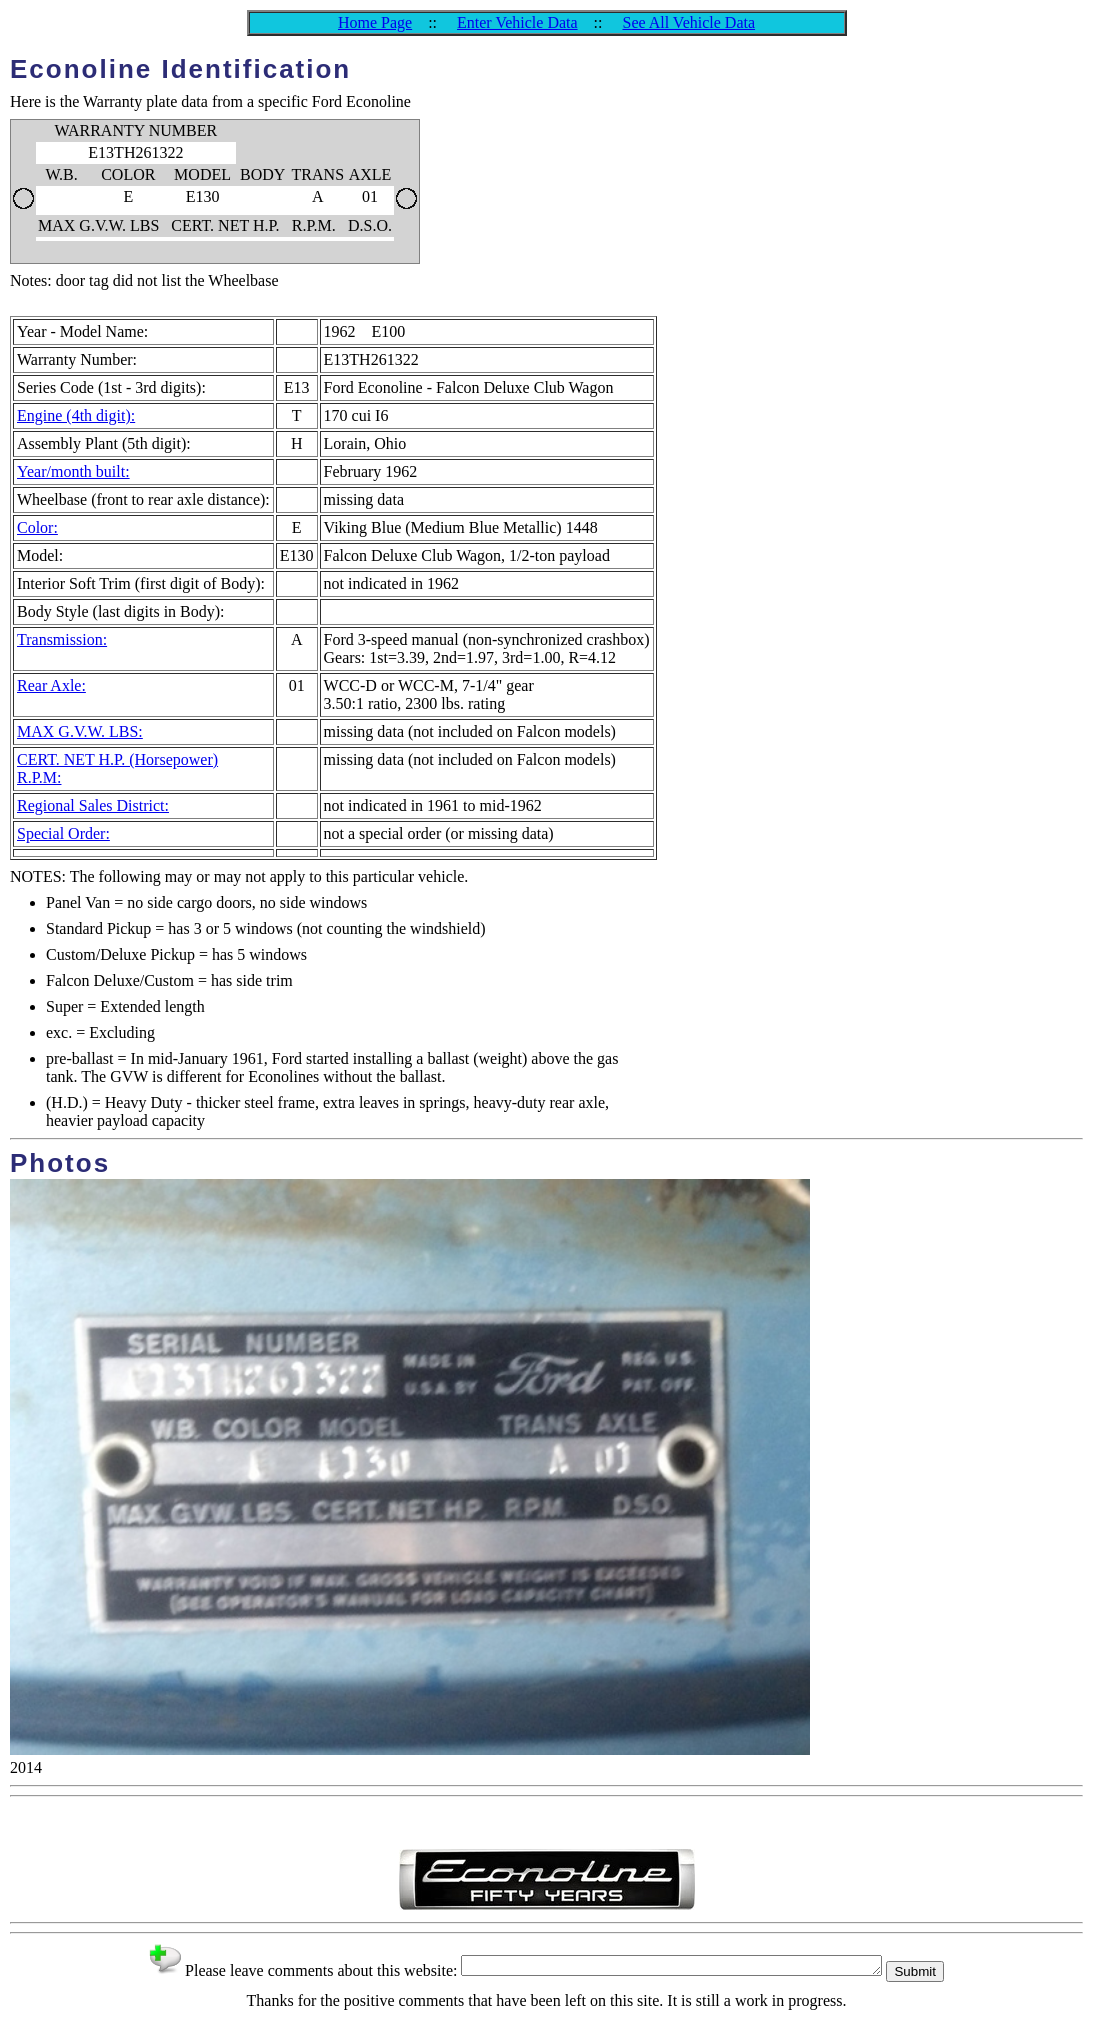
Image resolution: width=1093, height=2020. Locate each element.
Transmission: (62, 639)
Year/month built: (73, 471)
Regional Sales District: (93, 805)
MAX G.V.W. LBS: (80, 731)
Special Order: (63, 833)
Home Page (375, 22)
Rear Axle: (51, 685)
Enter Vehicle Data (517, 22)
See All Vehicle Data (688, 22)
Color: (37, 527)
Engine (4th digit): (76, 415)
